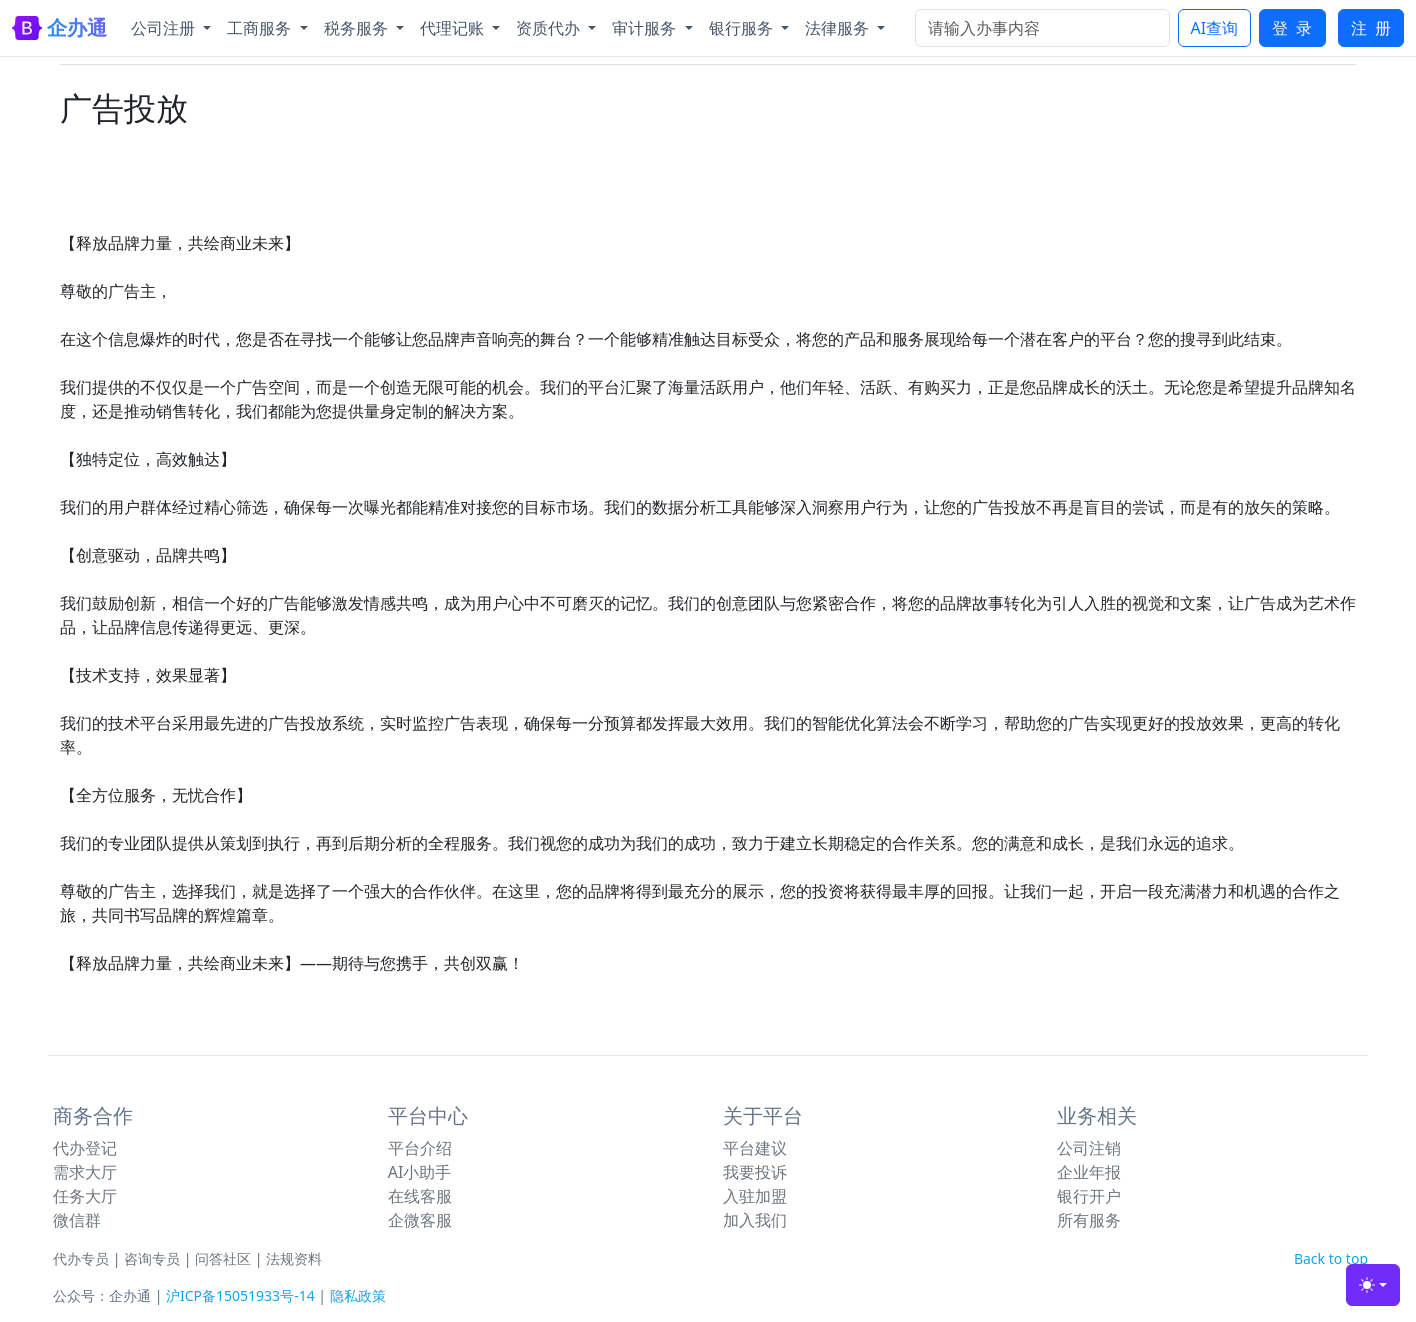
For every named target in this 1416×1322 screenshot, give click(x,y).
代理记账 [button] (454, 28)
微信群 (77, 1220)
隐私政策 (358, 1295)
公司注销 (1089, 1148)
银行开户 (1089, 1196)
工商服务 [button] (261, 28)
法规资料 (294, 1258)
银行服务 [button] (743, 28)
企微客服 (420, 1220)
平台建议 (755, 1148)
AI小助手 (420, 1172)
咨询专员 (152, 1258)
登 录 (1292, 28)
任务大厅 (85, 1196)
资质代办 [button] (550, 28)
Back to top (1331, 1258)
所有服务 (1089, 1220)
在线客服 (420, 1196)
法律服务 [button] (839, 28)
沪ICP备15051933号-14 (240, 1295)
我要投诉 (755, 1172)
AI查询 (1215, 28)
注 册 (1371, 28)
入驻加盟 (755, 1196)
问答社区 (223, 1258)
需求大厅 (85, 1172)
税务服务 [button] (358, 28)
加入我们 (755, 1220)
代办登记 (85, 1148)
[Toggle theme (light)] (1373, 1285)
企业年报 (1089, 1172)
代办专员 (81, 1258)
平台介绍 (420, 1148)
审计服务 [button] (646, 28)
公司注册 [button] (165, 28)
